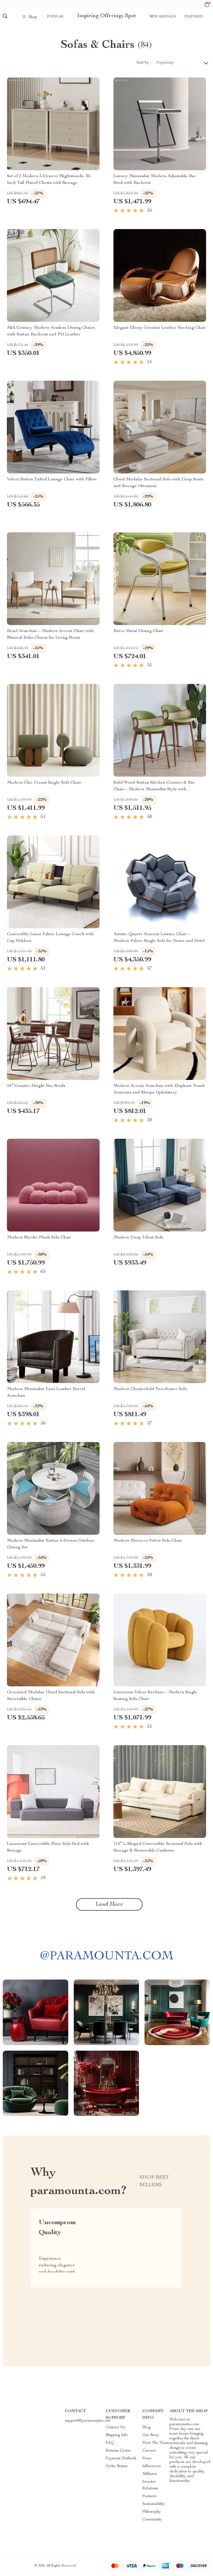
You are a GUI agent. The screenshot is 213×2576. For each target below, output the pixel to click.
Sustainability (153, 2504)
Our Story (150, 2435)
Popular (55, 16)
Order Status (117, 2466)
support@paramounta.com (88, 2421)
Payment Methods (121, 2458)
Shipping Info (117, 2435)
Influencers (151, 2466)
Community (152, 2520)
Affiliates (149, 2474)
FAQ (110, 2443)
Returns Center (118, 2451)
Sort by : (144, 63)
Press (146, 2458)
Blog (146, 2427)
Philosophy (151, 2512)
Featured (193, 16)
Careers (149, 2451)
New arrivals (162, 16)
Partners (149, 2496)
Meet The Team (155, 2443)
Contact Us (115, 2427)
